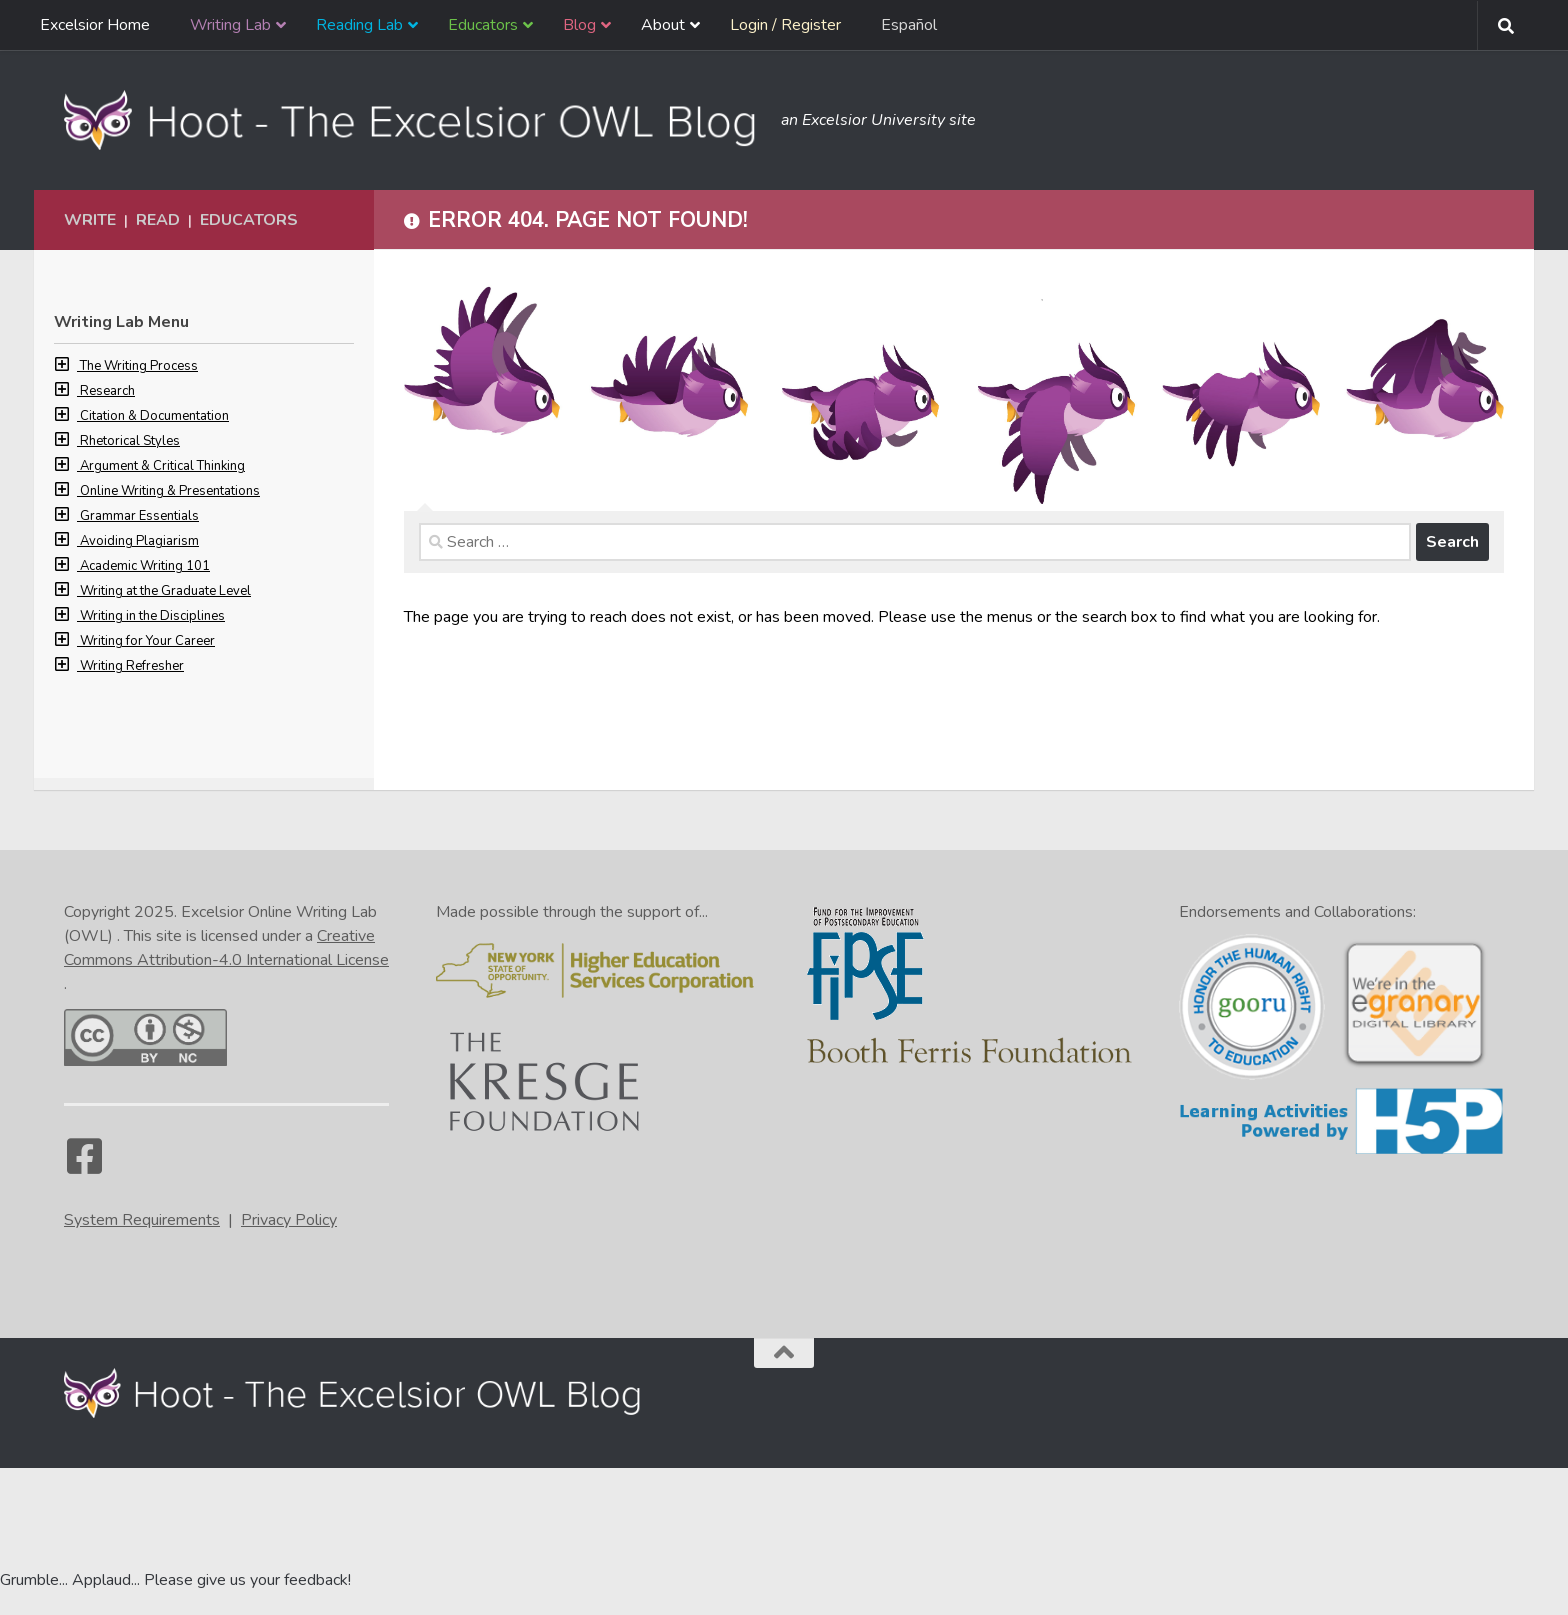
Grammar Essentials (139, 516)
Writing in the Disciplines (152, 616)
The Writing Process (139, 366)
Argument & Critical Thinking (162, 466)
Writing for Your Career (147, 641)
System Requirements (142, 1220)
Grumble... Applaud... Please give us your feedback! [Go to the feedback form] (175, 1580)
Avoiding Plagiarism (139, 541)
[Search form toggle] (1506, 26)
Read (158, 220)
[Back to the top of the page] (784, 1353)
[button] (67, 366)
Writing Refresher (132, 666)
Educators (249, 220)
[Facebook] (84, 1166)
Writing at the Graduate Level (165, 591)
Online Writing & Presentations (170, 491)
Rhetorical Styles (130, 441)
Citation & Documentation (154, 416)
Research (107, 391)
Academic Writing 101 (145, 566)
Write (90, 220)
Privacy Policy (289, 1220)
